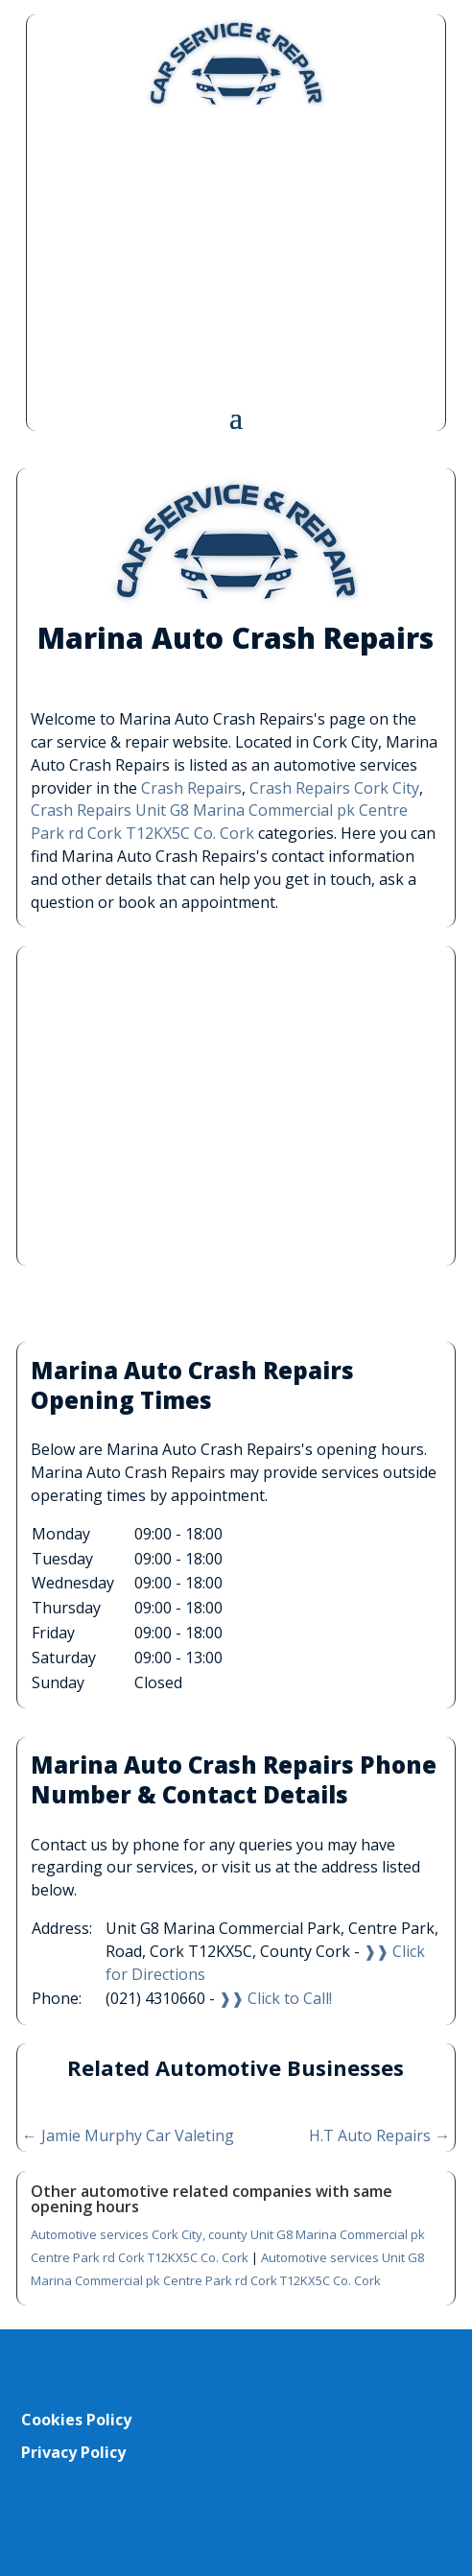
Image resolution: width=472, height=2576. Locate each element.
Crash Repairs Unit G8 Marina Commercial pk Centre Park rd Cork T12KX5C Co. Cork (219, 821)
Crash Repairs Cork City (334, 788)
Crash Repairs (191, 788)
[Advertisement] (236, 256)
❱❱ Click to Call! (275, 1998)
